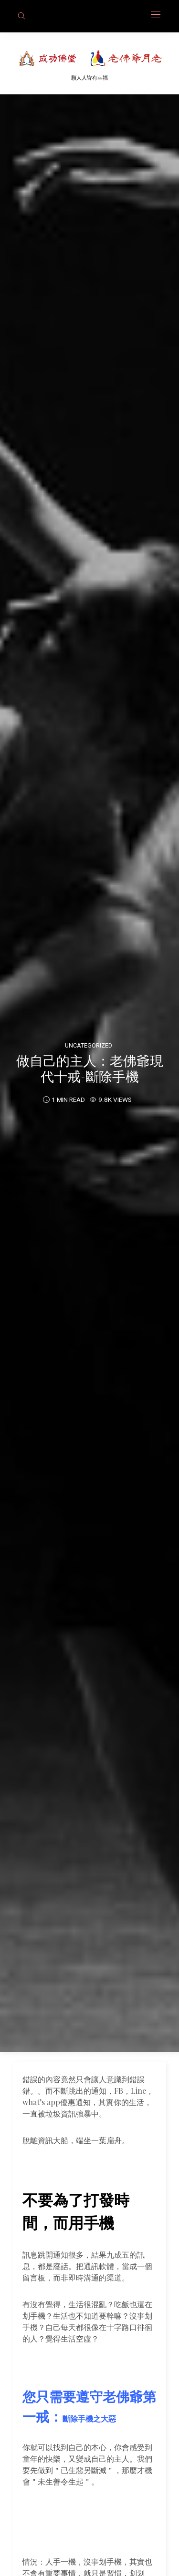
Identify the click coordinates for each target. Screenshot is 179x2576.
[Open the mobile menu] (155, 15)
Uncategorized (88, 1045)
